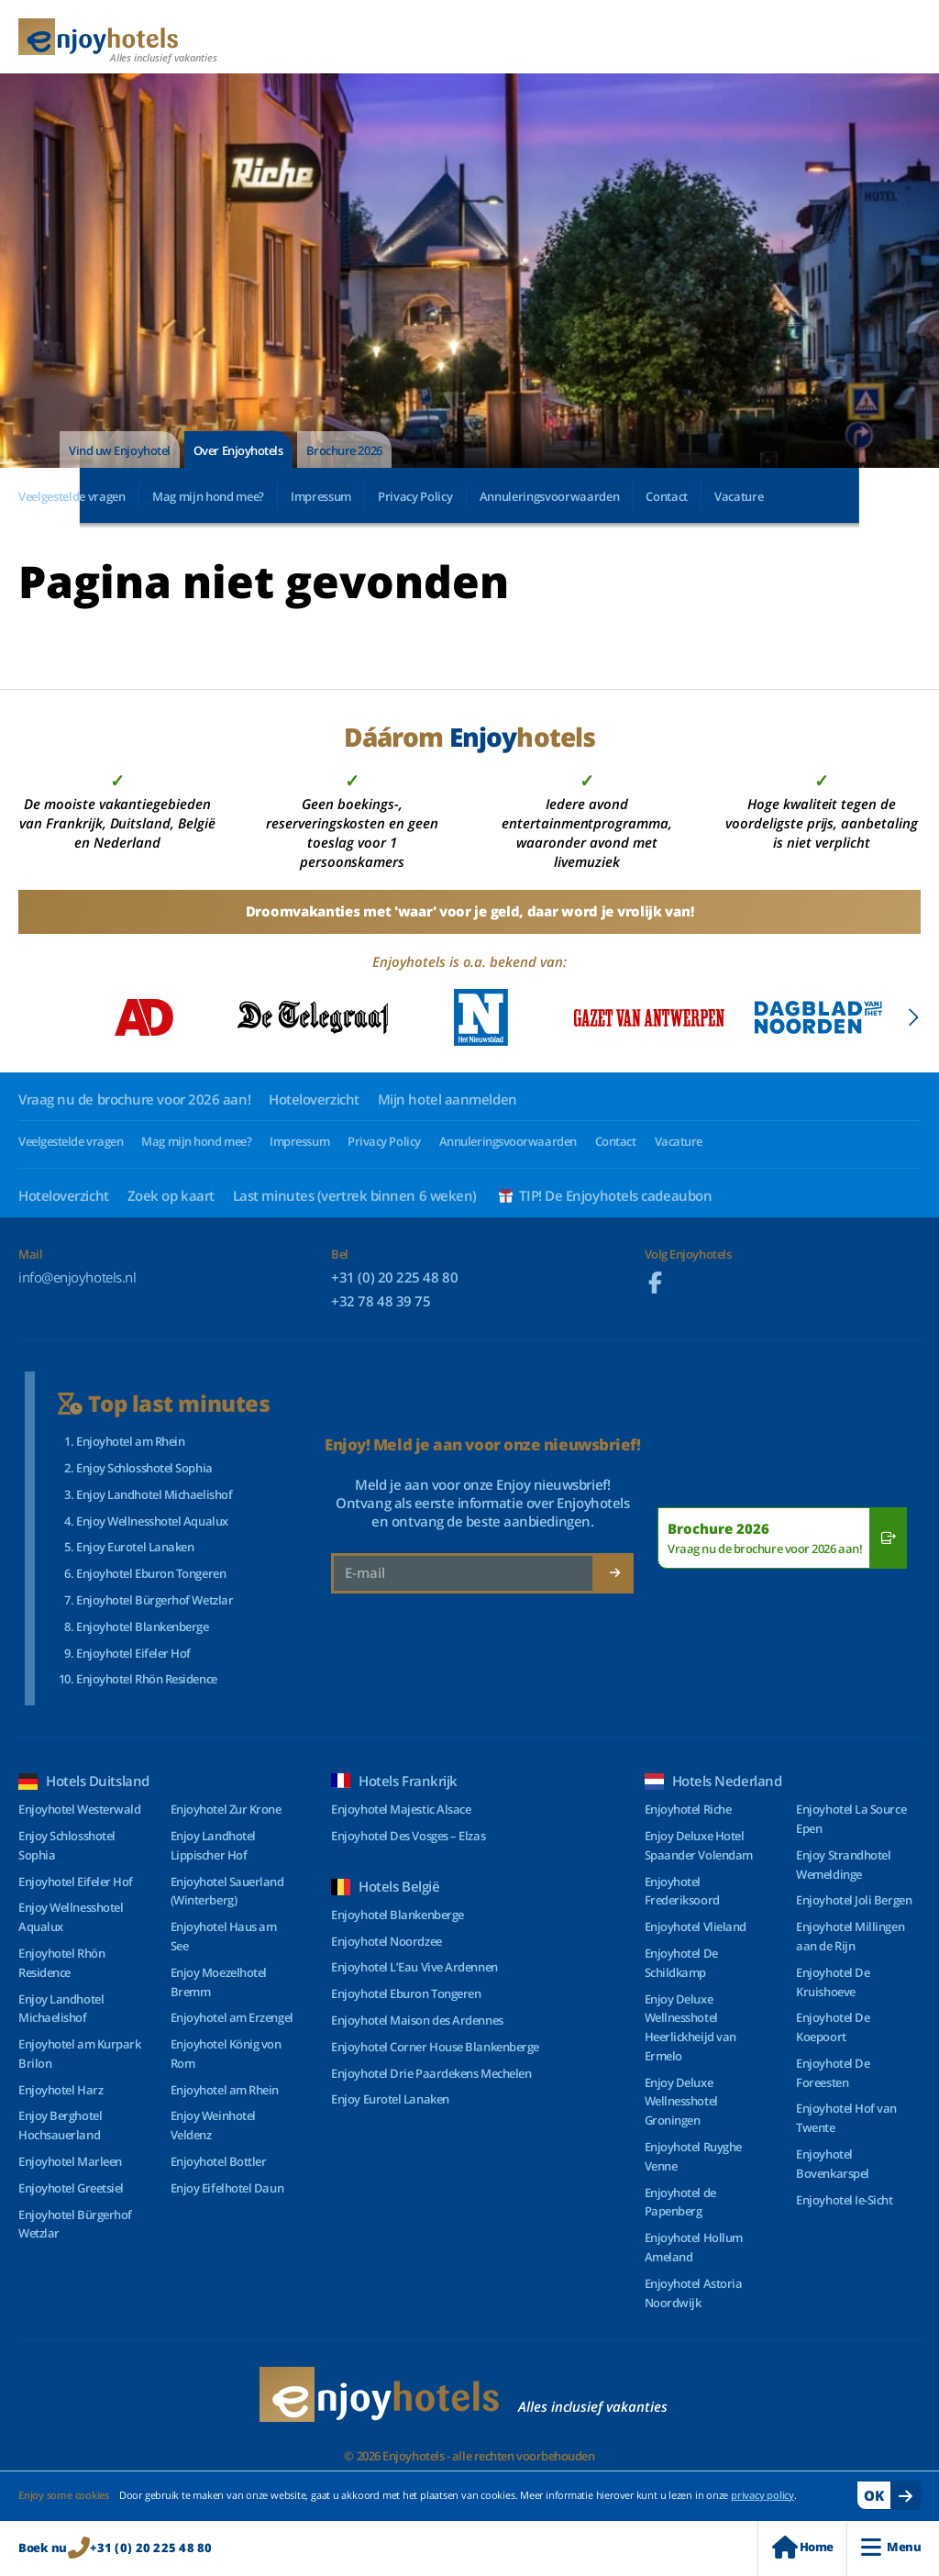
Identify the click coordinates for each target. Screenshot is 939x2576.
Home (802, 2547)
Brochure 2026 (344, 450)
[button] (913, 1017)
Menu (891, 2547)
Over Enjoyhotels (238, 450)
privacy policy (762, 2495)
